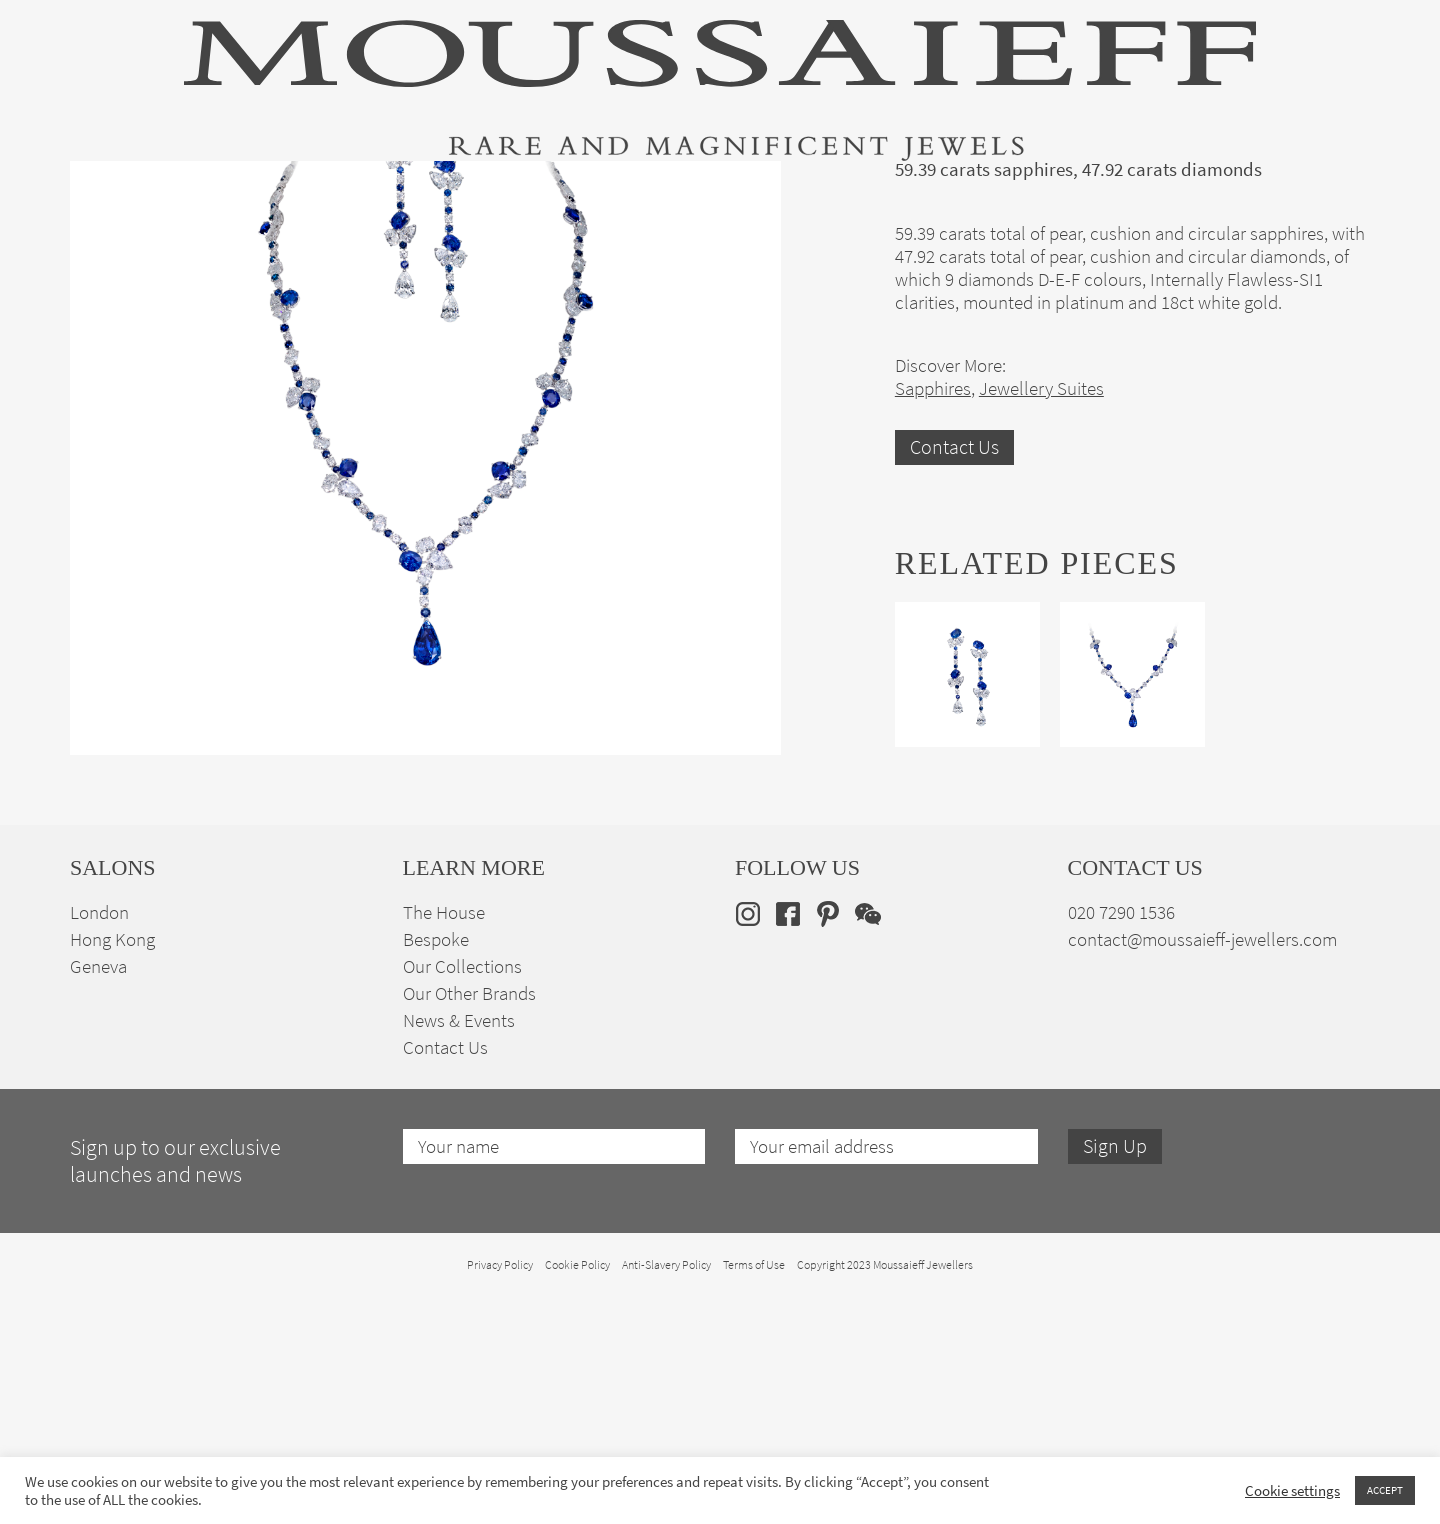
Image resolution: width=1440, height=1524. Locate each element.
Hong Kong (112, 1166)
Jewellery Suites (500, 193)
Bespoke (436, 1166)
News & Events (459, 1247)
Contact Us (954, 674)
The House (1149, 193)
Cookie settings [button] (1292, 1491)
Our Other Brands (469, 1220)
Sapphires (933, 615)
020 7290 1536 (1121, 1139)
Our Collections (462, 1193)
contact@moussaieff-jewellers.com (1202, 1166)
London (99, 1139)
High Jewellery (172, 193)
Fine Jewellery (332, 193)
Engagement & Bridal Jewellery (738, 193)
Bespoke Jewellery (987, 193)
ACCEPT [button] (1385, 1490)
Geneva (98, 1193)
